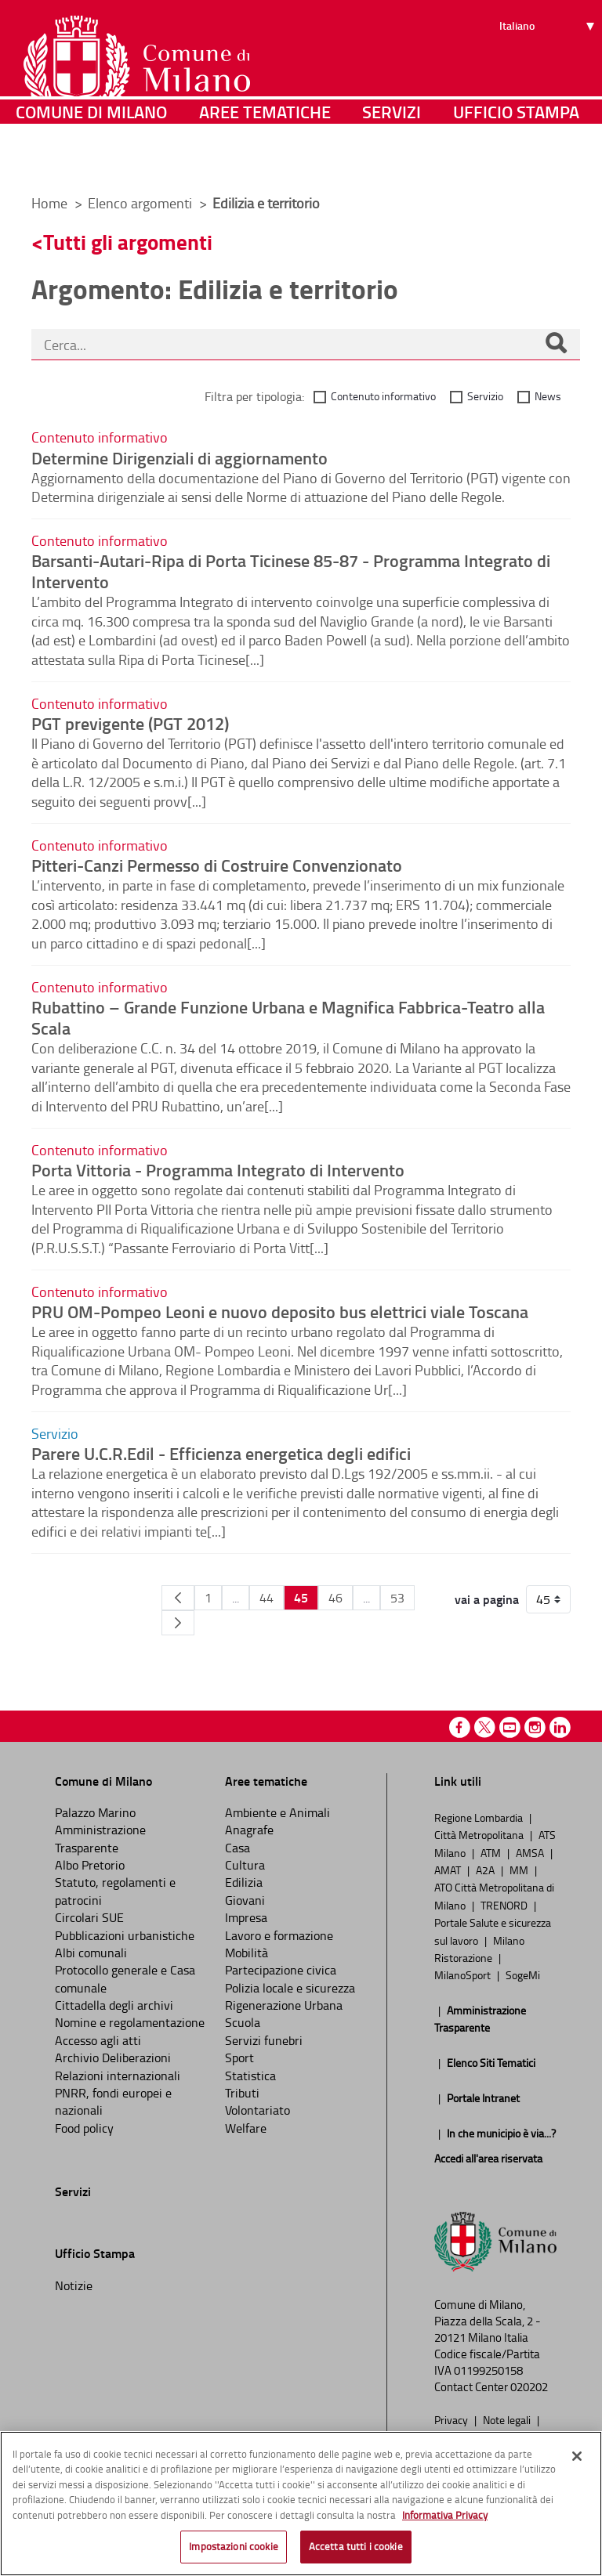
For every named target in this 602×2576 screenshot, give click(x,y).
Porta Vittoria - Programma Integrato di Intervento (217, 1169)
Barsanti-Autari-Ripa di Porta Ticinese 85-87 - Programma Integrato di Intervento (290, 570)
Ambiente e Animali (277, 1812)
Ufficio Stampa (516, 160)
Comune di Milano (91, 160)
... (235, 1597)
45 (301, 1597)
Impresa (246, 1917)
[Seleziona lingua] (549, 71)
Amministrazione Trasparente (100, 1838)
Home (49, 202)
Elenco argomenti (141, 202)
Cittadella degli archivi (114, 2005)
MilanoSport (463, 1974)
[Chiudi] (577, 2456)
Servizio (485, 395)
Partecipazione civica (280, 1969)
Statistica (250, 2075)
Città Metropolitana (480, 1834)
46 (335, 1597)
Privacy (452, 2419)
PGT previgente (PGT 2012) (130, 722)
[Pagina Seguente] (177, 1622)
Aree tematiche (265, 160)
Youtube (509, 1727)
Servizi (391, 160)
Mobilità (246, 1952)
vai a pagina (487, 1599)
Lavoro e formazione (279, 1935)
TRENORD (505, 1905)
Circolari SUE (89, 1917)
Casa (237, 1847)
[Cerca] (555, 344)
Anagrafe (249, 1829)
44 (266, 1597)
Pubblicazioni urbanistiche (124, 1935)
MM (520, 1869)
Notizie (73, 2285)
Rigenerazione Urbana (284, 2005)
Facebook (459, 1727)
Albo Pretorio (90, 1864)
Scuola (242, 2022)
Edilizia (244, 1882)
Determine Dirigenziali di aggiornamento (179, 457)
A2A (486, 1869)
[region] (301, 2503)
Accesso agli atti (98, 2040)
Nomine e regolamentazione (130, 2022)
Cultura (245, 1864)
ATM (492, 1852)
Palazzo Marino (95, 1812)
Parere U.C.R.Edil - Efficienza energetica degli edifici (221, 1452)
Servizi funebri (264, 2040)
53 (397, 1597)
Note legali (508, 2419)
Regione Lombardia (479, 1817)
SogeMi (523, 1974)
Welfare (246, 2128)
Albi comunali (91, 1952)
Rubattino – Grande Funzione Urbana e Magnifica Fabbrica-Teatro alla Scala (288, 1017)
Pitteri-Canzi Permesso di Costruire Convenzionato (216, 864)
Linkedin (560, 1727)
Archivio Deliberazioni (113, 2057)
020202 (529, 2387)
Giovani (245, 1900)
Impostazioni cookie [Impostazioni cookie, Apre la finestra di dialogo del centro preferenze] (233, 2546)
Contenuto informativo (383, 395)
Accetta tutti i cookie (356, 2546)
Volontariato (257, 2110)
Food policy (84, 2128)
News (548, 395)
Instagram (535, 1727)
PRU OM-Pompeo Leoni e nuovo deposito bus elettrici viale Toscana (279, 1311)
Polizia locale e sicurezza (290, 1987)
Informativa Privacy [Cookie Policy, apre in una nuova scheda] (445, 2515)
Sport (239, 2057)
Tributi (242, 2092)
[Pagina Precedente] (177, 1597)
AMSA (531, 1852)
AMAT (448, 1869)
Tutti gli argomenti (127, 241)
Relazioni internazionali (117, 2075)
